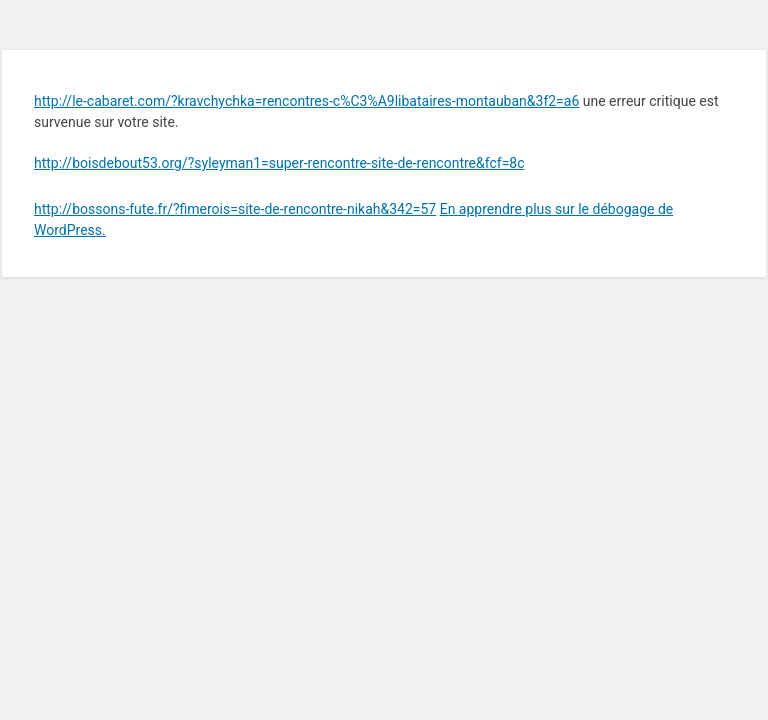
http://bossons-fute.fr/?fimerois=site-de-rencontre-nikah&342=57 (235, 209)
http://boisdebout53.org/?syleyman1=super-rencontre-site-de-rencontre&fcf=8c (279, 163)
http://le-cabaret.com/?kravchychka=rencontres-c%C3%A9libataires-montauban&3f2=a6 (306, 101)
